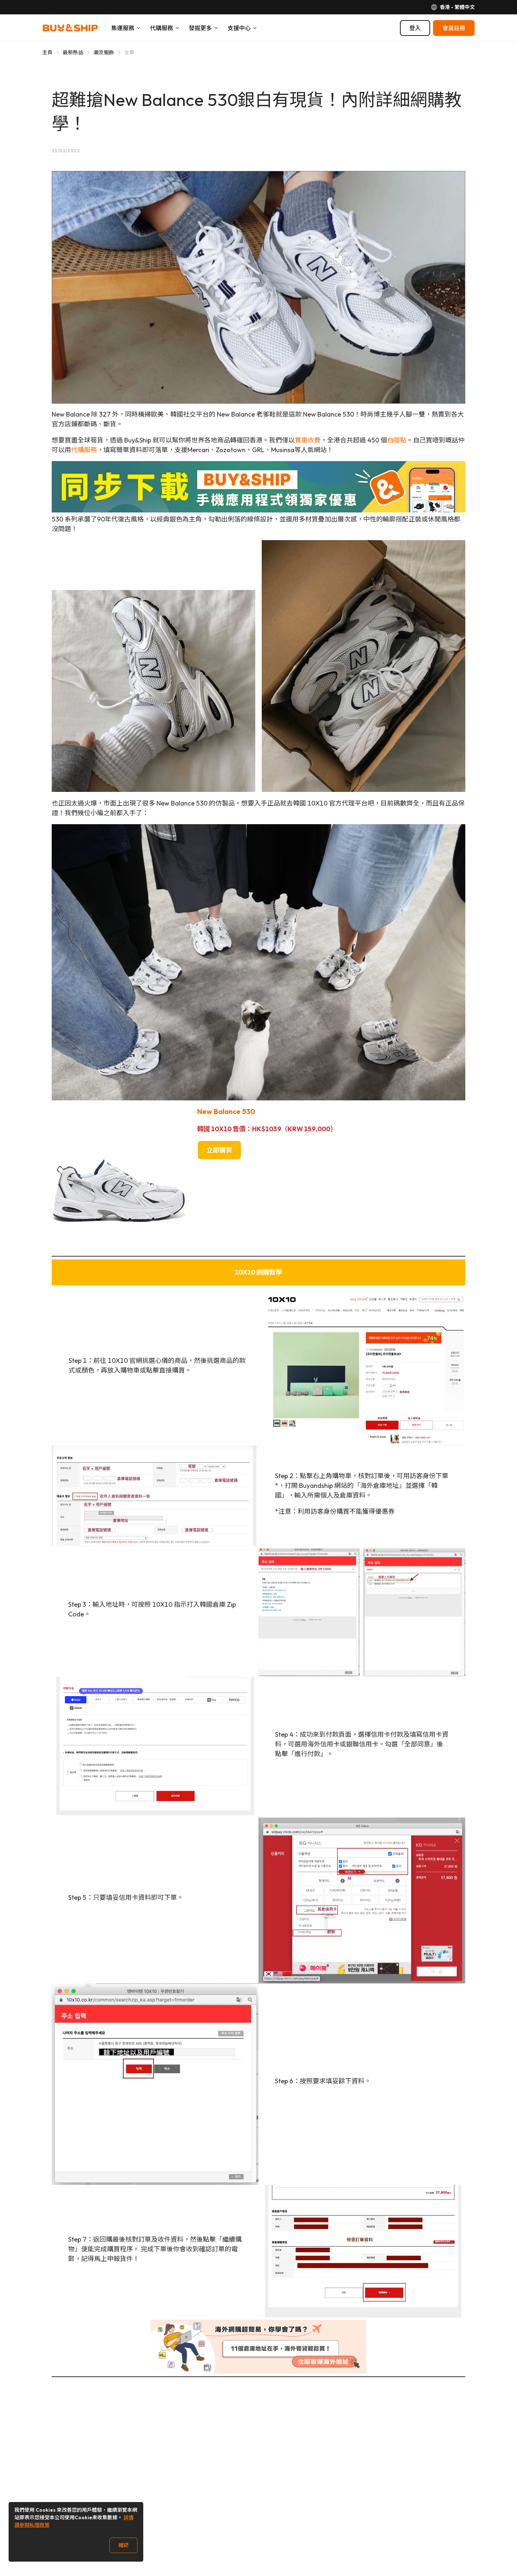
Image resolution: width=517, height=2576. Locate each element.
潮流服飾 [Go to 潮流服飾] (103, 52)
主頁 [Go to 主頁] (47, 52)
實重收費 (308, 440)
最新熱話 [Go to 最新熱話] (73, 52)
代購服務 (84, 450)
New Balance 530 (226, 1111)
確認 (123, 2545)
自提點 (396, 440)
